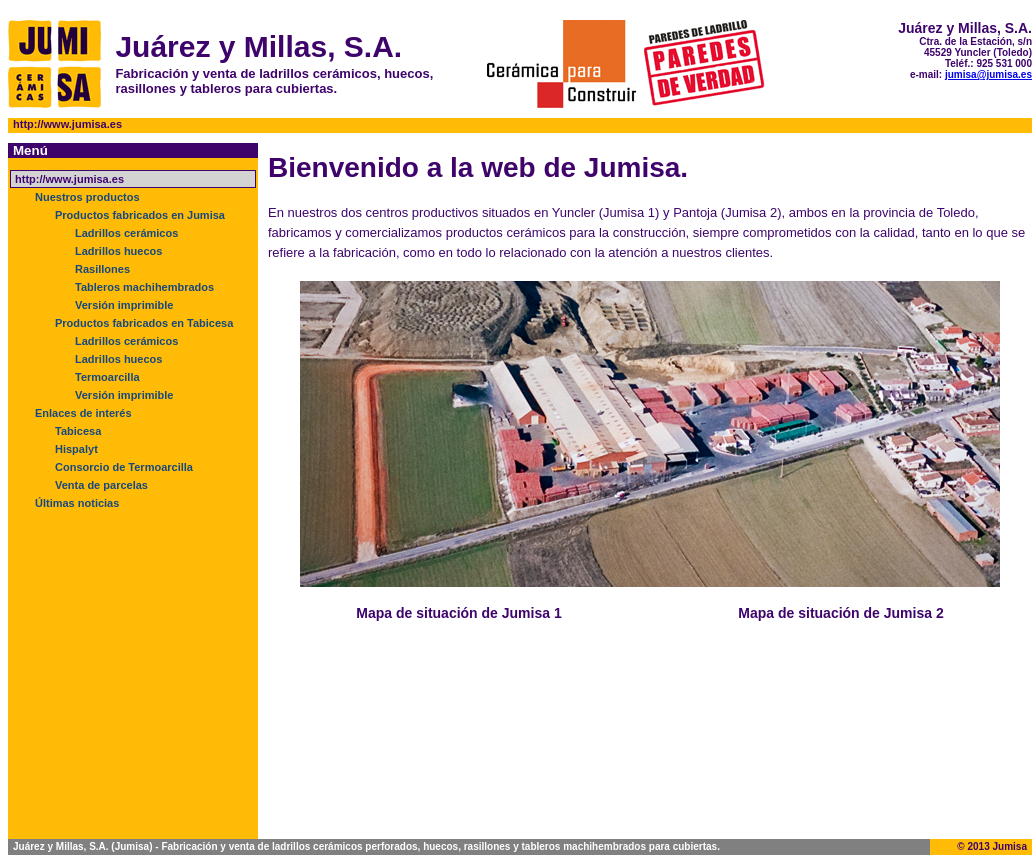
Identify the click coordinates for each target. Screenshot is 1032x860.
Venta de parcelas (101, 485)
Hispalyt (76, 449)
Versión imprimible (124, 305)
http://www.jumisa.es (69, 179)
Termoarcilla (107, 377)
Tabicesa (78, 431)
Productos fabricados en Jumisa (140, 215)
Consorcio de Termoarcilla (124, 467)
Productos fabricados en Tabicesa (144, 323)
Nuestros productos (87, 197)
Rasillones (102, 269)
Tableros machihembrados (144, 287)
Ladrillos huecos (118, 251)
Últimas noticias (77, 503)
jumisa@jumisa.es (988, 74)
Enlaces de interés (83, 413)
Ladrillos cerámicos (126, 233)
